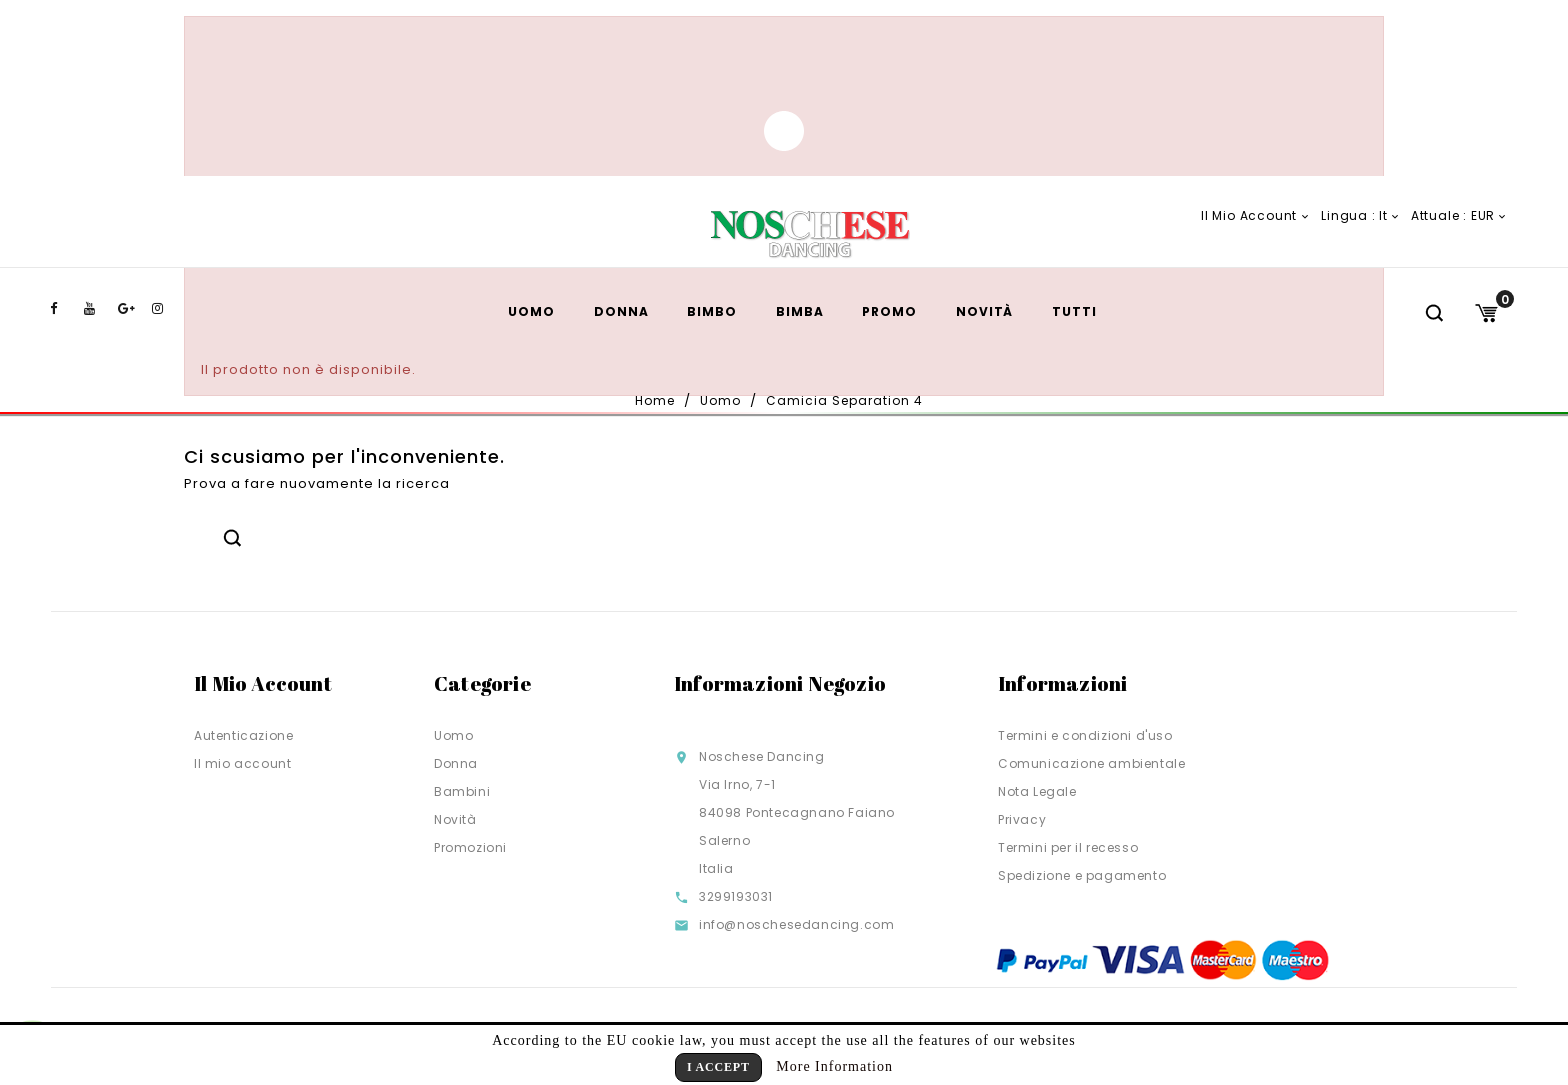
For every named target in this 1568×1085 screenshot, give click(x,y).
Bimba (800, 311)
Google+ (133, 309)
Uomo (531, 311)
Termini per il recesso (1068, 847)
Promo (889, 311)
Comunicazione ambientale (1091, 763)
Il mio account (242, 763)
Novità (984, 311)
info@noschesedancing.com (796, 924)
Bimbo (712, 311)
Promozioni (470, 847)
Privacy (1022, 819)
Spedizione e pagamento (1082, 875)
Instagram (167, 309)
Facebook (65, 309)
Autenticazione (243, 735)
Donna (621, 311)
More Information (834, 1066)
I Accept (718, 1067)
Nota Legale (1037, 791)
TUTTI (1074, 311)
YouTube (99, 309)
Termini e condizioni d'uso (1085, 735)
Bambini (462, 791)
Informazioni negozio (780, 683)
